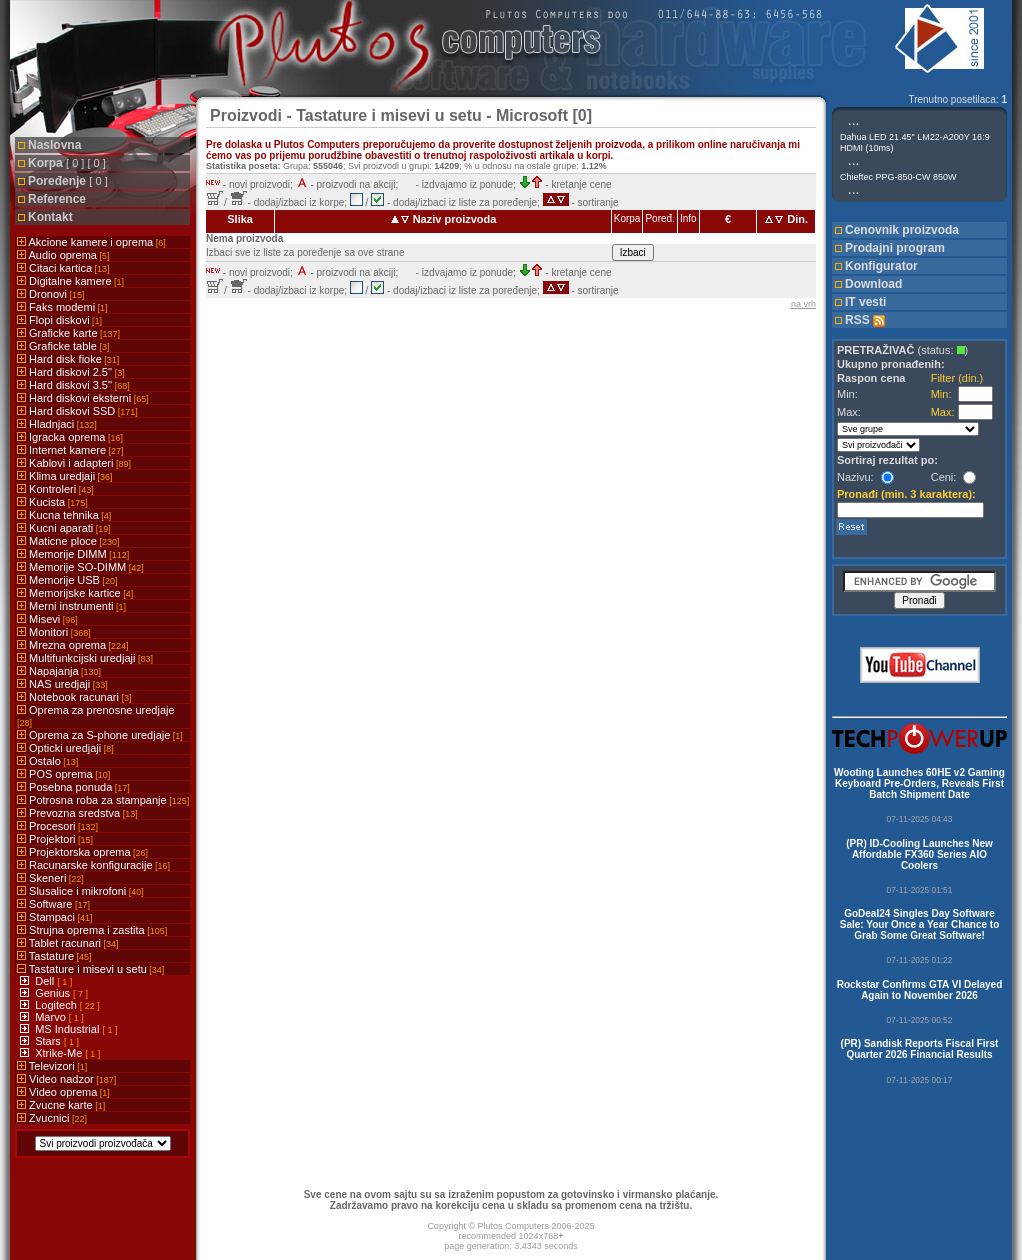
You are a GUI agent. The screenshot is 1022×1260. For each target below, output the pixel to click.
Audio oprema (63, 255)
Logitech (57, 1005)
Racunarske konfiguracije (93, 865)
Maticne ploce (68, 541)
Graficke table (63, 346)
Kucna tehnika (64, 515)
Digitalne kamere (70, 281)
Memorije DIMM (73, 554)
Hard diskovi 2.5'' (71, 372)
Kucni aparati (64, 528)
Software (53, 904)
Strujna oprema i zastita (92, 930)
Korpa (67, 163)
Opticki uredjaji (65, 748)
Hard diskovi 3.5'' (73, 385)
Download (873, 284)
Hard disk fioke (68, 359)
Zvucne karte (61, 1105)
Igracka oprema (70, 437)
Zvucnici (52, 1118)
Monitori (54, 632)
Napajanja (59, 671)
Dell (46, 981)
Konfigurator (881, 266)
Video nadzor (66, 1079)
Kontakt (50, 217)
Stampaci (54, 917)
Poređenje (68, 181)
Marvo (52, 1017)
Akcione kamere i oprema (91, 242)
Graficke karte (68, 333)
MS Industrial (68, 1029)
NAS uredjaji (62, 684)
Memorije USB (67, 580)
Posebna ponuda (73, 787)
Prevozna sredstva (77, 813)
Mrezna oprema (73, 645)
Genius (54, 993)
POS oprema (63, 774)
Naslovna (54, 145)
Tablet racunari (68, 943)
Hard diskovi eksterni (83, 398)
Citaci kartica (63, 268)
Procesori (57, 826)
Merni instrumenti (71, 606)
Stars (49, 1041)
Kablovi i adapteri (74, 463)
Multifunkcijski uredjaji (85, 658)
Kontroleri (55, 489)
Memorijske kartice (75, 593)
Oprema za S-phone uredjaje (100, 735)
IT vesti (865, 302)
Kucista (52, 502)
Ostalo (47, 761)
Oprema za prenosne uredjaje (96, 716)
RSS (865, 320)
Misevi (47, 619)
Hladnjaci (57, 424)
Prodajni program (895, 248)
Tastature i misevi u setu (90, 969)
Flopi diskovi (59, 320)
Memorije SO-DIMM (80, 567)
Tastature (54, 956)
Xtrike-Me (60, 1053)
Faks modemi (62, 307)
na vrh (803, 304)
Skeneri (50, 878)
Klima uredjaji (65, 476)
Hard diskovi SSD (77, 411)
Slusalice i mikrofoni (80, 891)
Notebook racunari (74, 697)
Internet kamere (70, 450)
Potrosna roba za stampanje (103, 800)
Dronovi (50, 294)
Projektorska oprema (82, 852)
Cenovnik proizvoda (902, 230)
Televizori (52, 1066)
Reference (57, 199)
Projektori (55, 839)
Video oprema (63, 1092)
